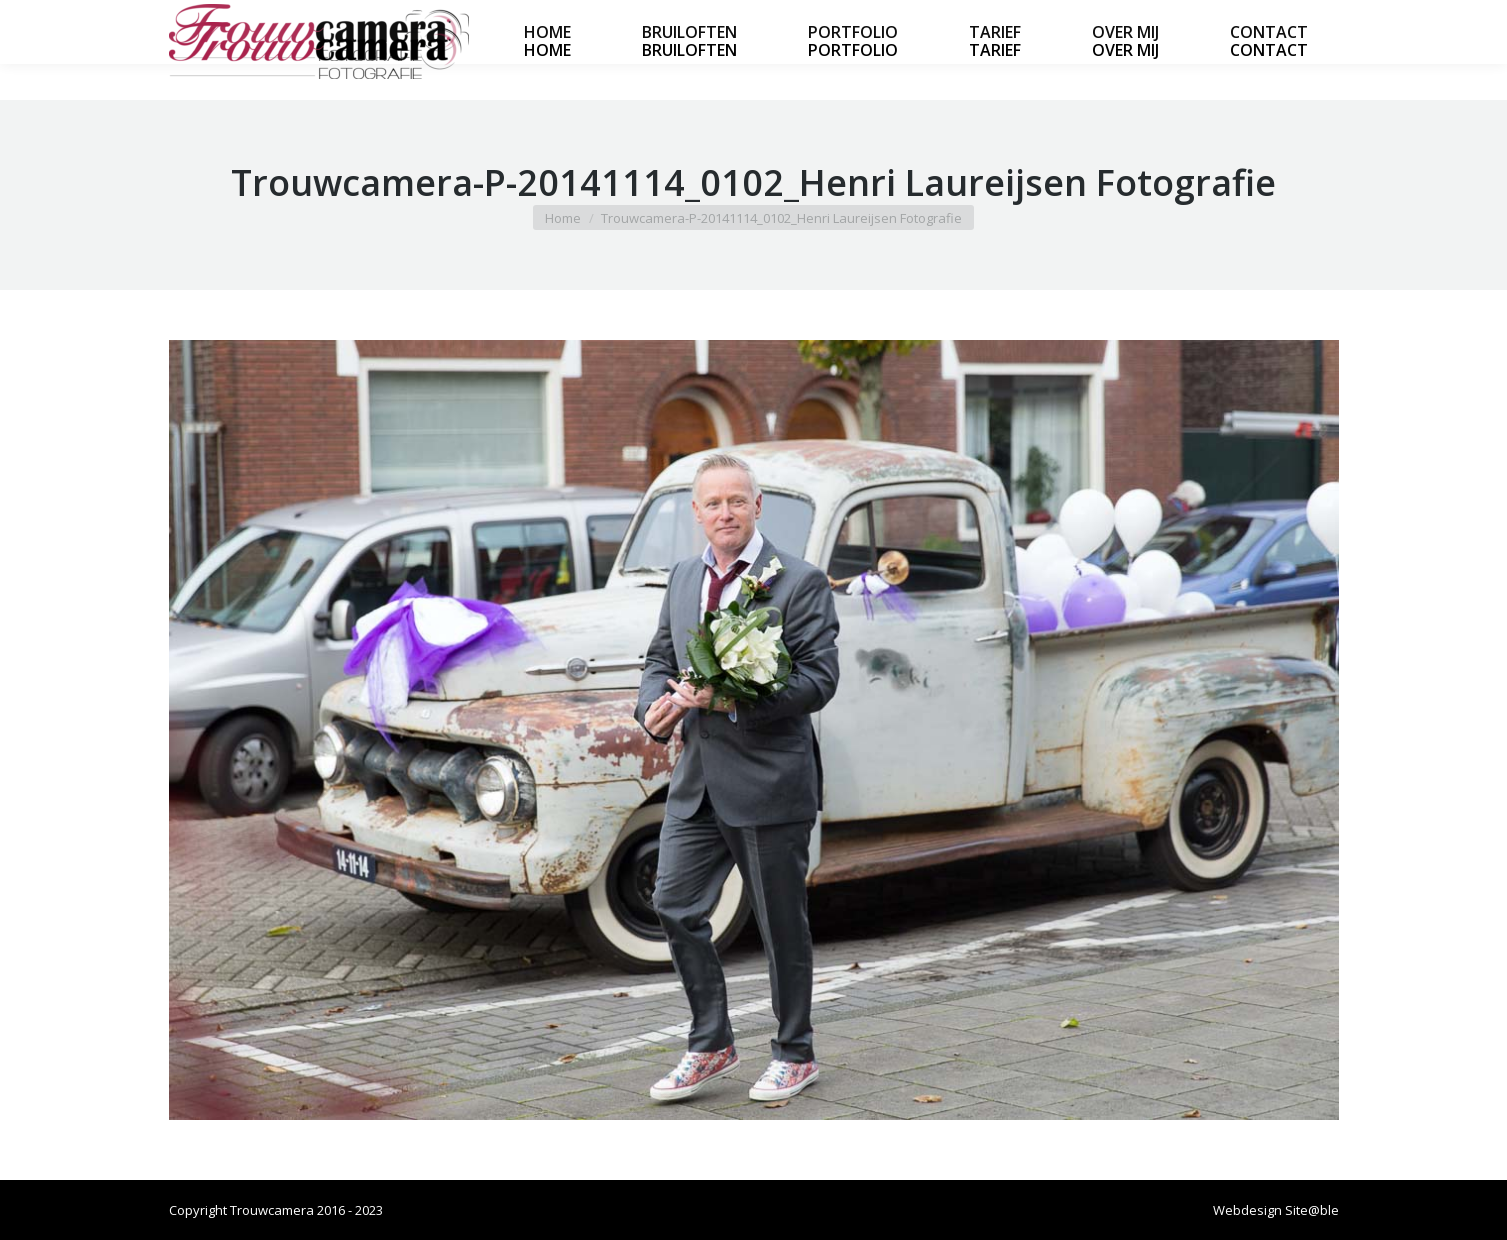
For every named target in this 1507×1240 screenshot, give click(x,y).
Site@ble (1312, 1210)
